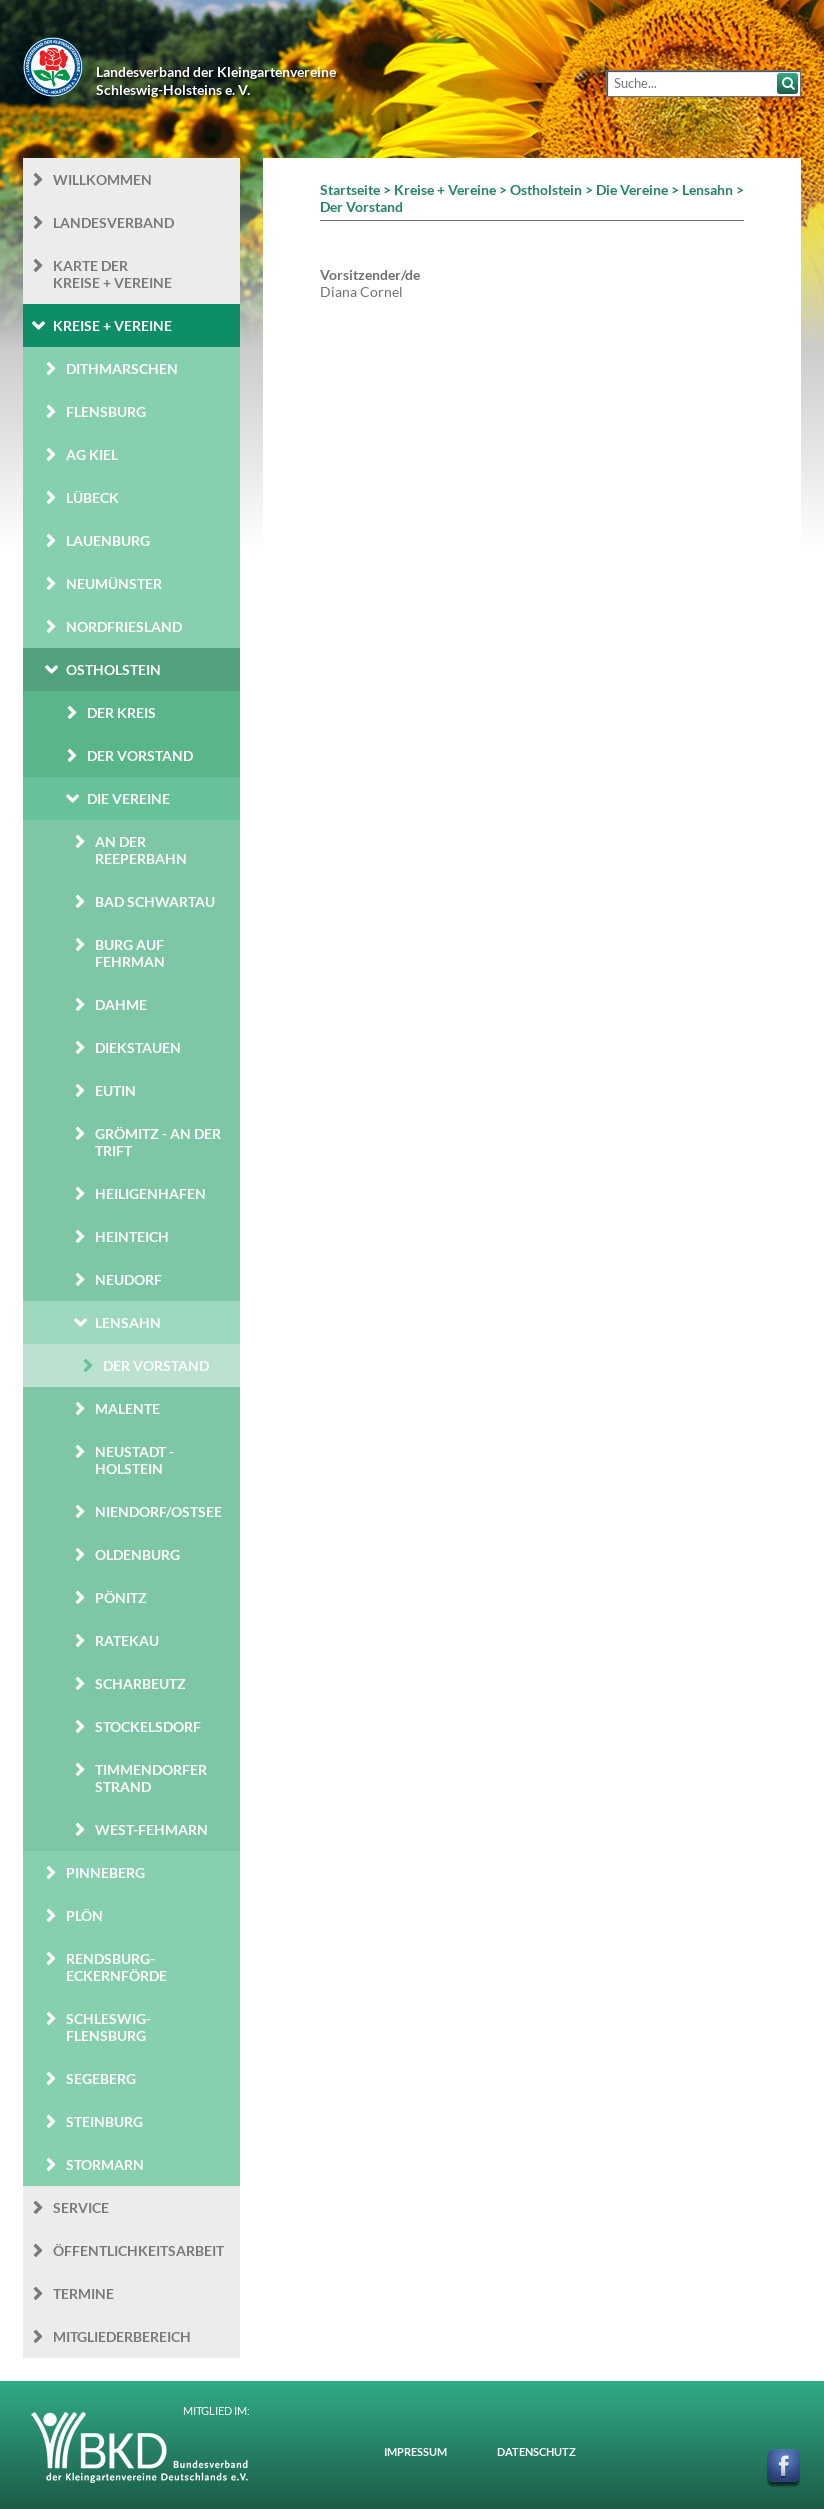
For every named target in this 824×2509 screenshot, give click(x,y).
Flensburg (106, 411)
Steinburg (104, 2121)
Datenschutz (536, 2451)
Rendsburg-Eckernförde (116, 1967)
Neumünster (114, 583)
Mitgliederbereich (122, 2336)
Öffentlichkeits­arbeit (138, 2250)
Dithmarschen (122, 368)
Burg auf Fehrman (130, 953)
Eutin (115, 1090)
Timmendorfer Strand (151, 1778)
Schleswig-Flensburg (108, 2027)
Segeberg (101, 2078)
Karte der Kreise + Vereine (112, 274)
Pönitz (121, 1597)
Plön (84, 1915)
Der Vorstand (140, 755)
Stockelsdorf (148, 1726)
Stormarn (105, 2164)
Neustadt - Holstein (134, 1460)
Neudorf (128, 1279)
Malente (127, 1408)
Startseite (350, 189)
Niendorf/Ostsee (158, 1511)
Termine (83, 2293)
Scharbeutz (140, 1683)
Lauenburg (108, 540)
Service (81, 2207)
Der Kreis (121, 712)
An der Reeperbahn (141, 850)
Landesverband (113, 222)
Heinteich (132, 1236)
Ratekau (127, 1640)
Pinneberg (105, 1872)
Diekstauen (138, 1047)
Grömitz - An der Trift (158, 1142)
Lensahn (128, 1322)
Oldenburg (137, 1554)
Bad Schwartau (155, 901)
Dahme (121, 1004)
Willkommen (102, 179)
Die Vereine (128, 798)
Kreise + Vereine (112, 325)
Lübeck (92, 497)
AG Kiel (92, 454)
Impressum (415, 2451)
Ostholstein (113, 669)
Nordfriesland (124, 626)
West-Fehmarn (151, 1829)
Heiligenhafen (150, 1193)
